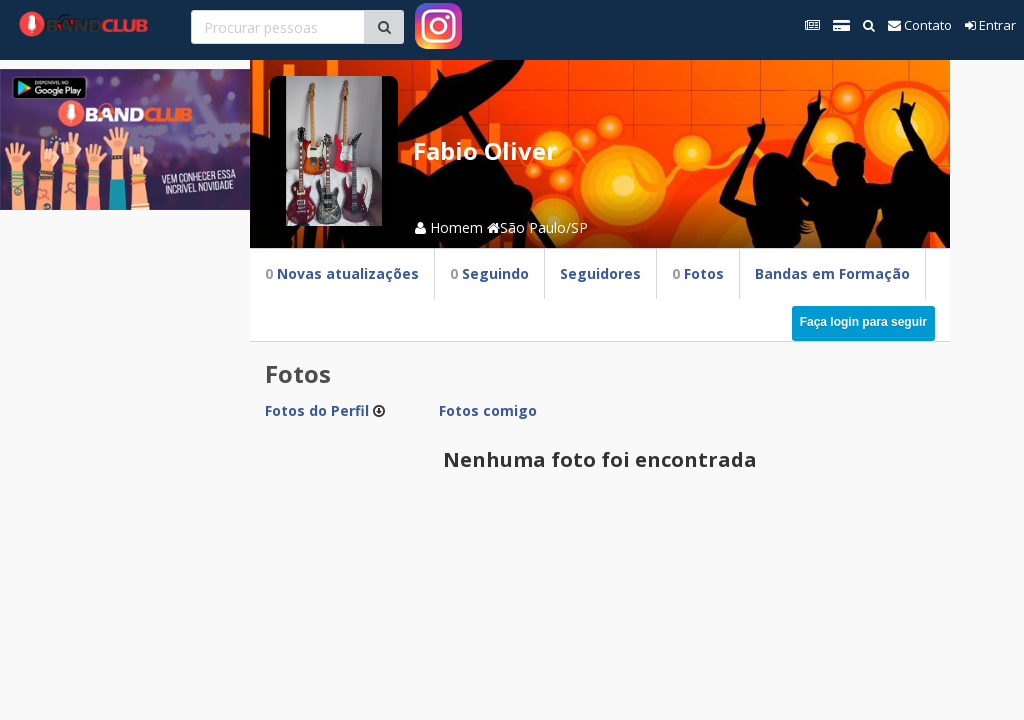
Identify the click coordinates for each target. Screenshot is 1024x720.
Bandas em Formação (832, 273)
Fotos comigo (488, 410)
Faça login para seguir (863, 322)
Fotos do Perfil (317, 410)
